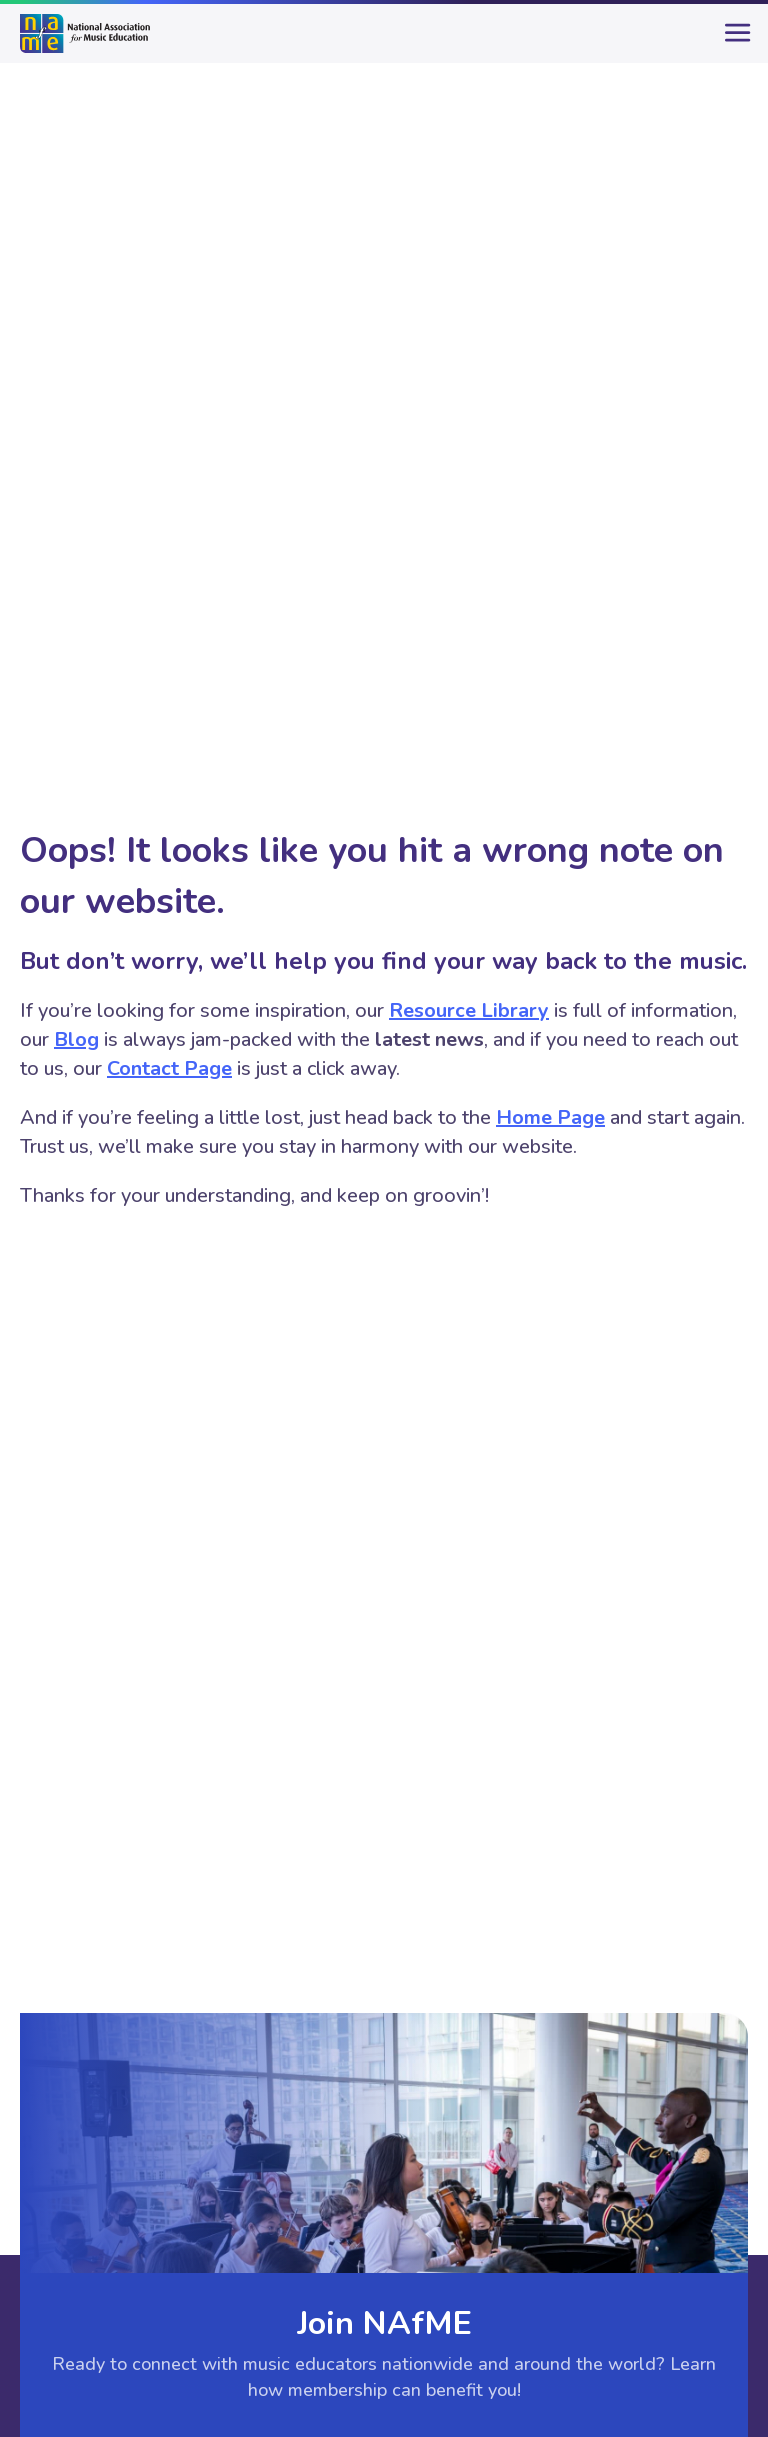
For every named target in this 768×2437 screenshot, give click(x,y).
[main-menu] (733, 41)
